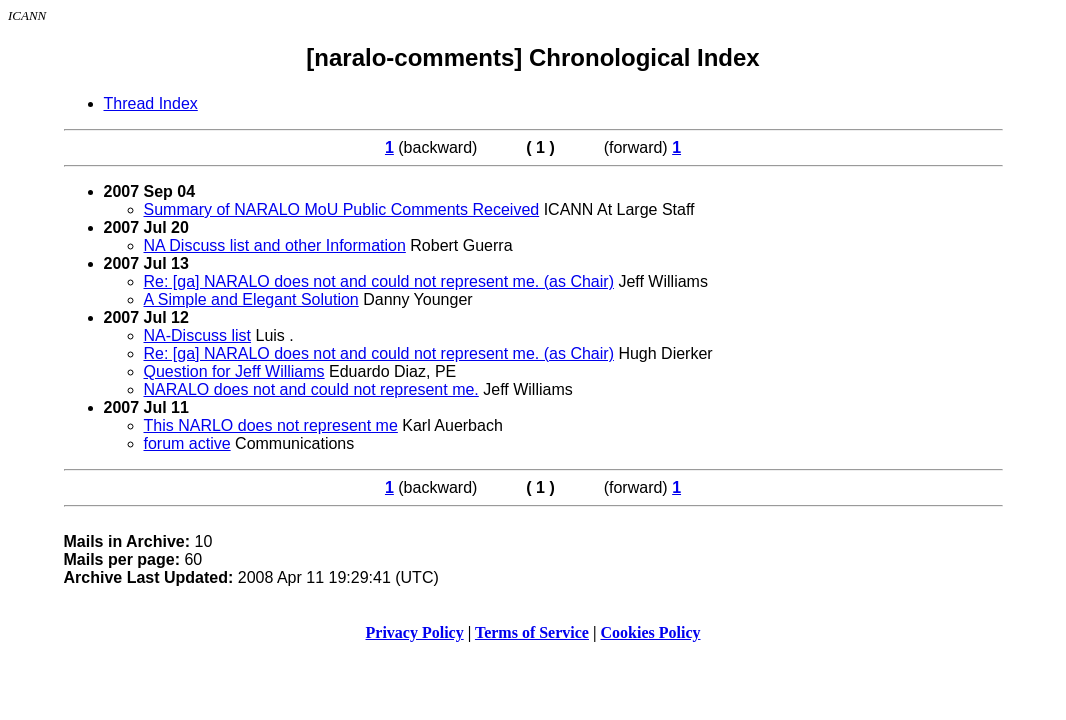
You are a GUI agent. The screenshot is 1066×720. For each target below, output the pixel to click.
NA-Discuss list (198, 335)
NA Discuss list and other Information (275, 245)
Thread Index (151, 103)
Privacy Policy (415, 632)
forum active (187, 443)
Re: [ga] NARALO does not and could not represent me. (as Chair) (379, 281)
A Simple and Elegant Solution (251, 299)
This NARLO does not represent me (271, 425)
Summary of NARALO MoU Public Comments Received (342, 209)
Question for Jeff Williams (234, 371)
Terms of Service (532, 632)
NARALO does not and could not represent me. (311, 389)
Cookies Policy (651, 632)
